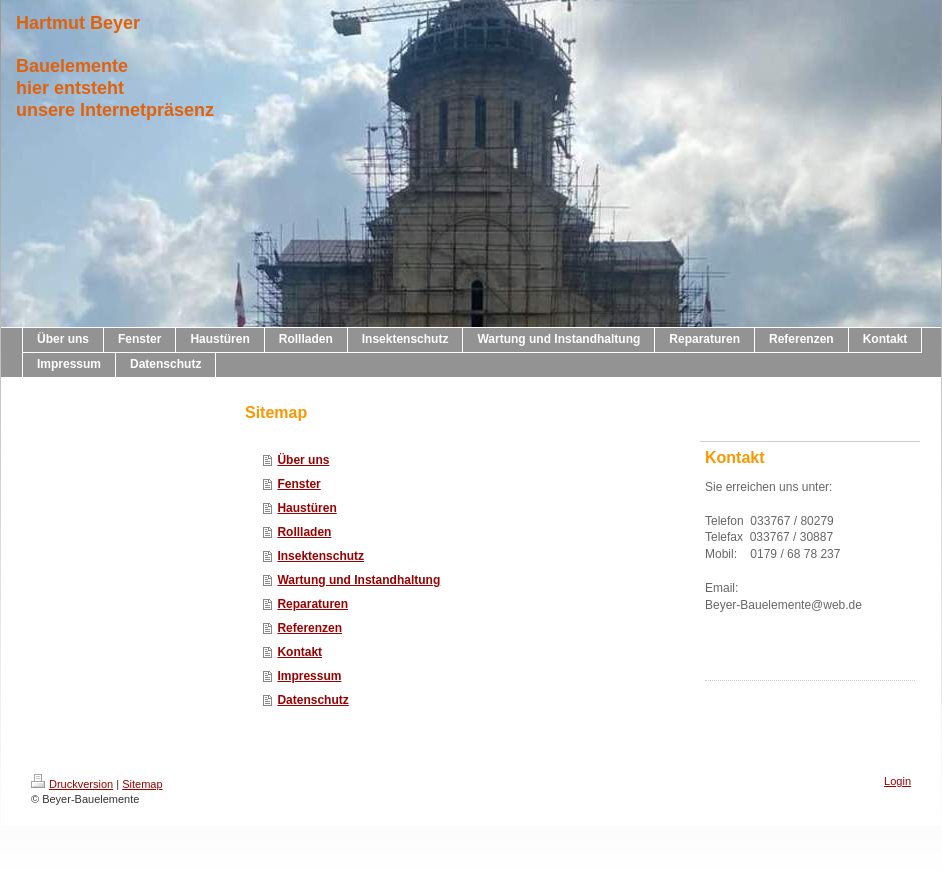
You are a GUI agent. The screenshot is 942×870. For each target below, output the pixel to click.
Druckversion (72, 784)
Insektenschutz (320, 556)
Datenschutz (312, 700)
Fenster (298, 484)
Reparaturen (312, 604)
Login (897, 781)
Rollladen (304, 532)
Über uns (303, 460)
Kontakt (299, 652)
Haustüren (306, 508)
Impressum (309, 676)
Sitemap (142, 784)
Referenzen (309, 628)
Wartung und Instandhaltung (358, 580)
